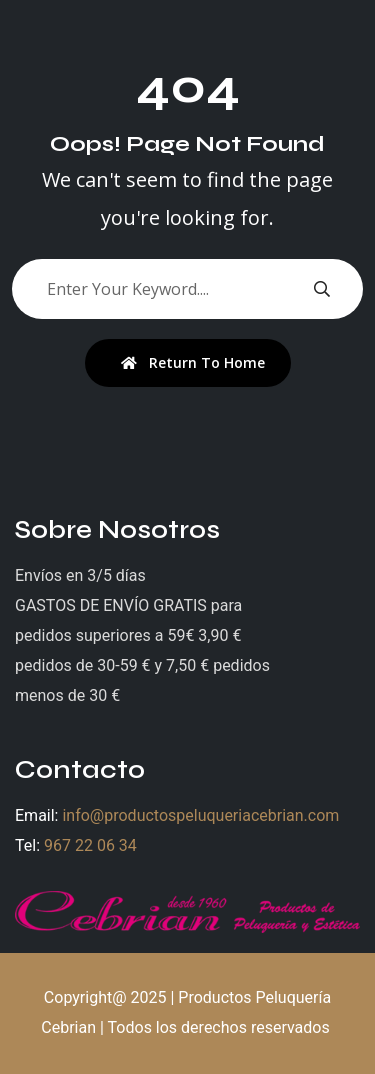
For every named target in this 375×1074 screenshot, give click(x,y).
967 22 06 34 (90, 845)
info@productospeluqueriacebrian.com (200, 815)
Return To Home (193, 362)
